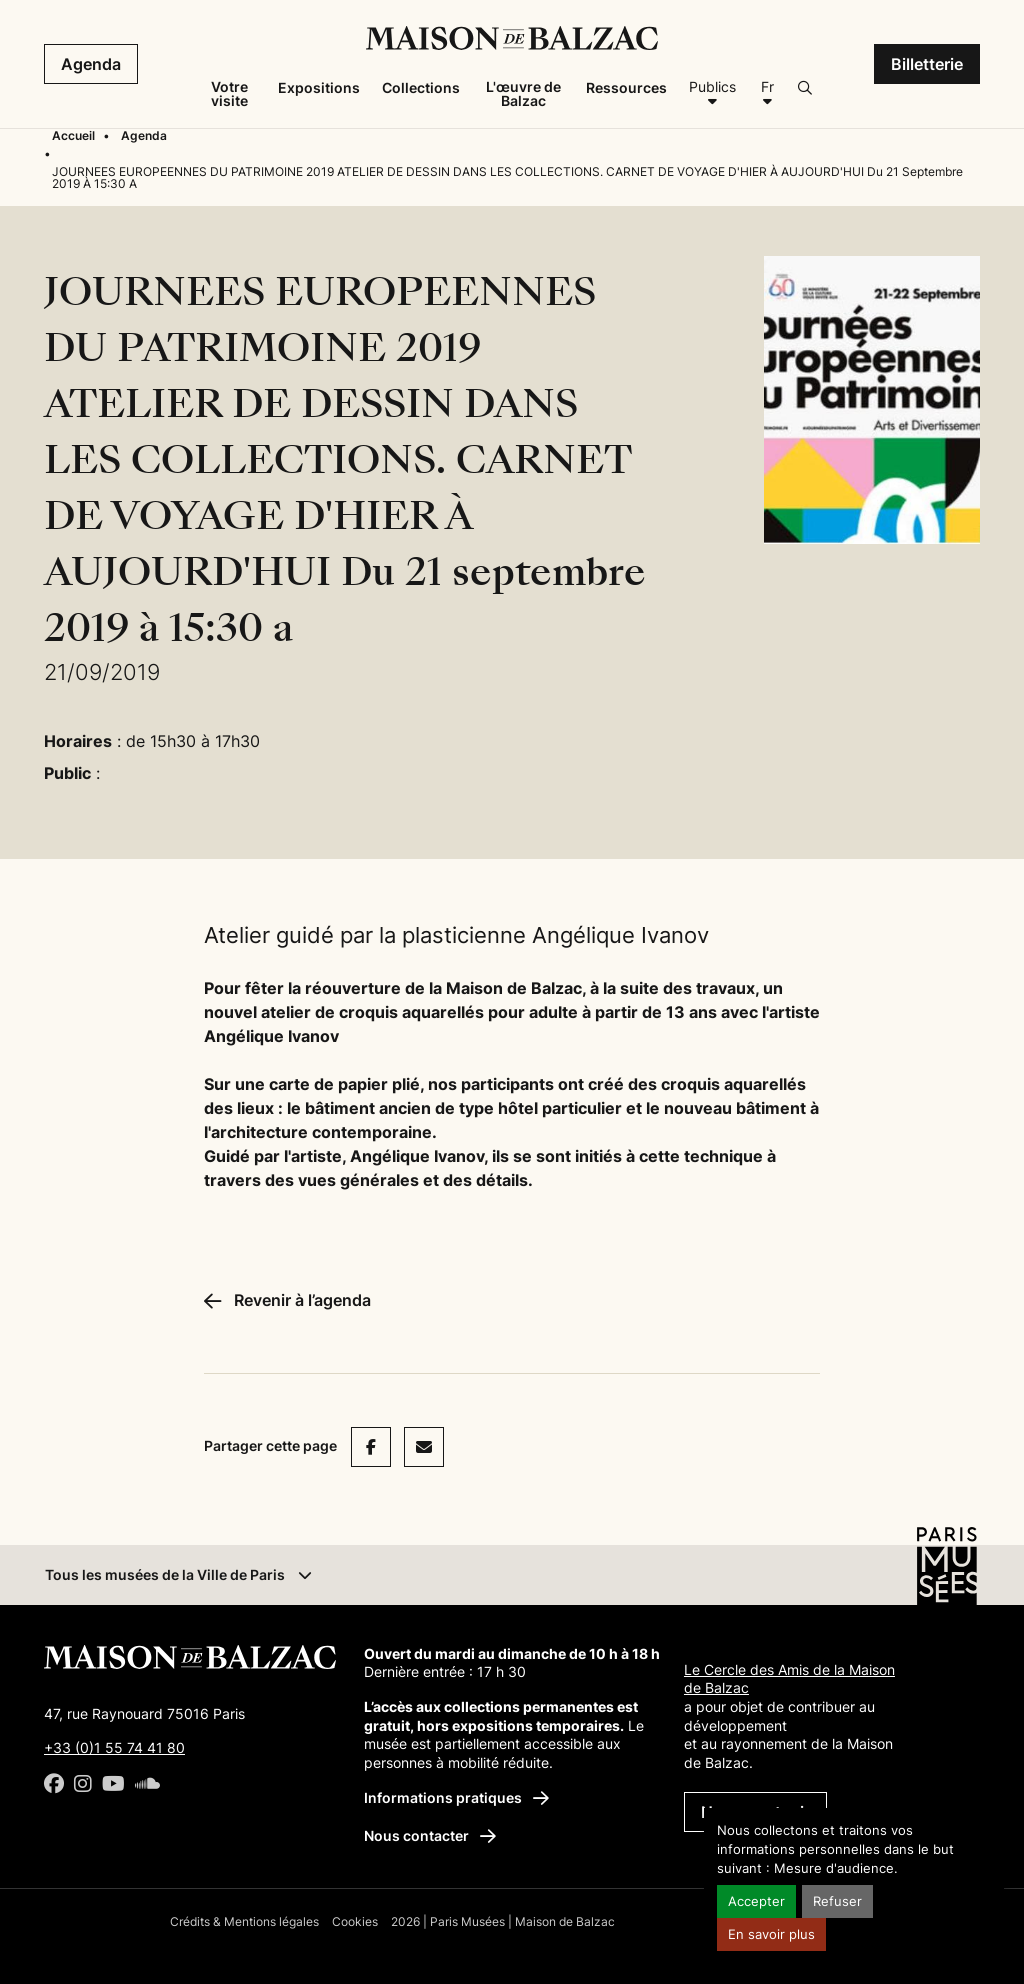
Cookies (355, 1921)
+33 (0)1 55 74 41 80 (114, 1747)
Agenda (91, 64)
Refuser (837, 1901)
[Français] (766, 94)
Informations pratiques (456, 1797)
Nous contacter (430, 1835)
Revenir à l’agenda (287, 1300)
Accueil (73, 135)
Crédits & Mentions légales (244, 1921)
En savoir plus (771, 1934)
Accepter (756, 1901)
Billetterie (927, 64)
